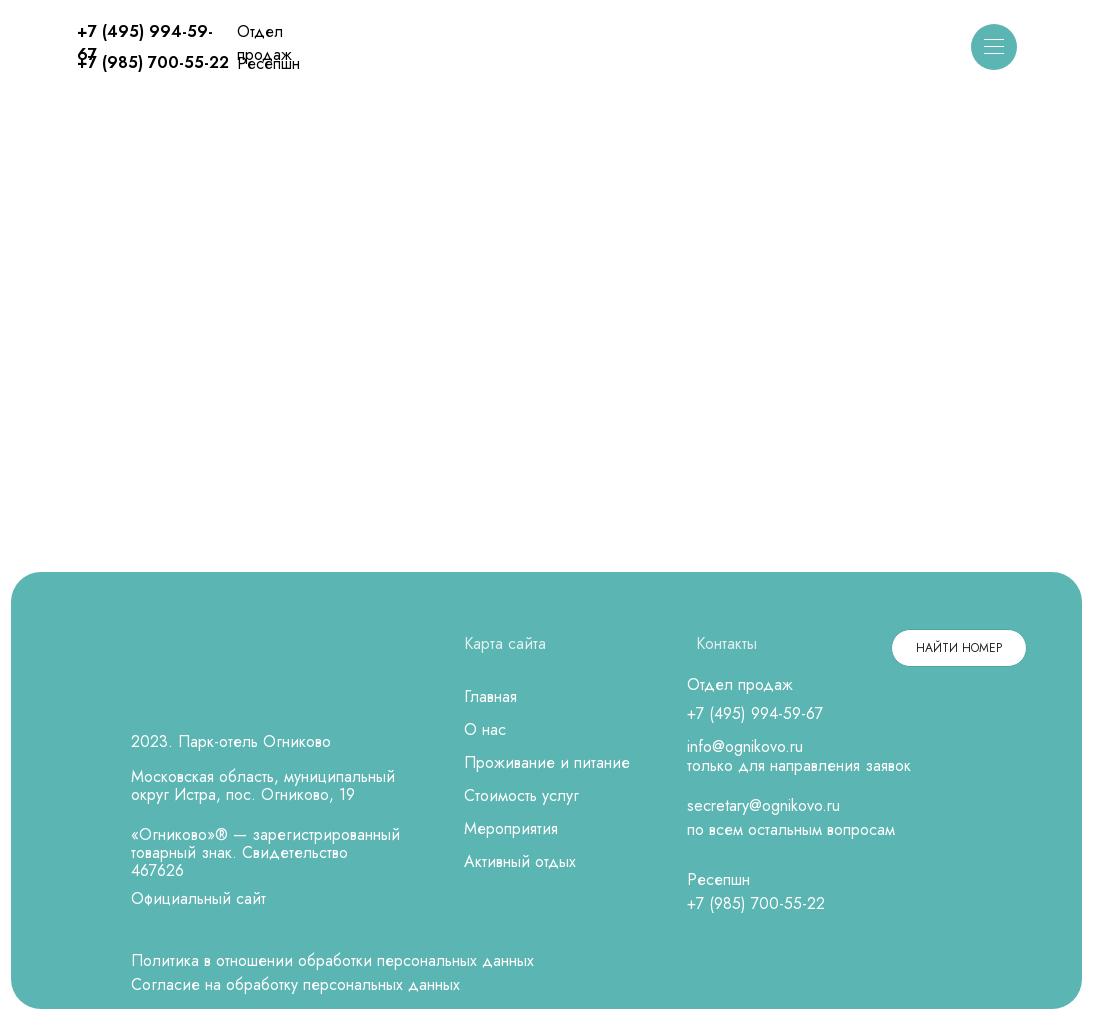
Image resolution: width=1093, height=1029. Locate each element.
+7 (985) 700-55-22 (153, 62)
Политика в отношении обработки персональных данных (332, 960)
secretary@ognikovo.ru (763, 805)
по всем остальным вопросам (791, 829)
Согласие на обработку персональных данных (295, 984)
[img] (547, 48)
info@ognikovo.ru (745, 746)
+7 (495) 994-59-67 (755, 713)
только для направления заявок (799, 765)
